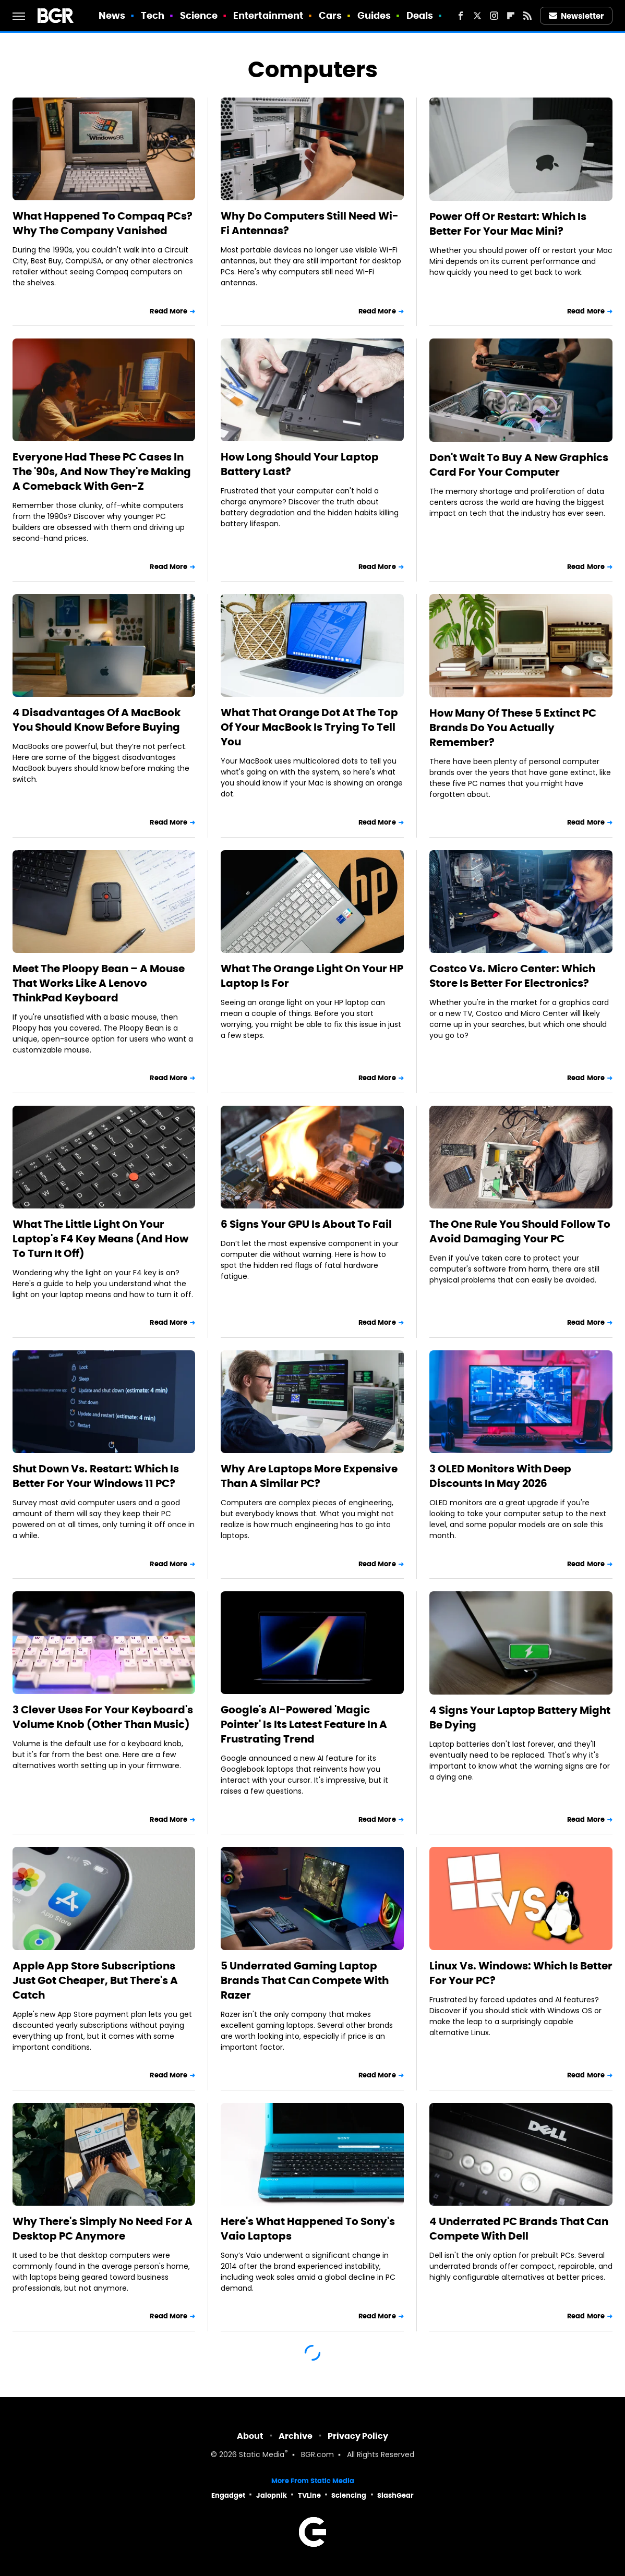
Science (199, 15)
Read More (168, 311)
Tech (152, 15)
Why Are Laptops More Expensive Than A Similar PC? (309, 1476)
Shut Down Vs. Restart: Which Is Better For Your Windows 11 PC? (96, 1476)
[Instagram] (494, 15)
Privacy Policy (358, 2435)
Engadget (228, 2495)
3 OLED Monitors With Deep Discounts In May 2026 (500, 1476)
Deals (420, 15)
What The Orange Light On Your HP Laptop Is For (312, 976)
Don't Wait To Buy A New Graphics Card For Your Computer (518, 465)
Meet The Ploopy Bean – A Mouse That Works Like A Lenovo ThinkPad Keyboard (99, 983)
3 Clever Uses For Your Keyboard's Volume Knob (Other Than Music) (103, 1717)
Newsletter (576, 16)
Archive (295, 2435)
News (112, 15)
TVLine (309, 2495)
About (250, 2435)
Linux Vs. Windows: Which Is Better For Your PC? (520, 1973)
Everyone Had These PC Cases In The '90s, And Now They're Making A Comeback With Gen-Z (102, 471)
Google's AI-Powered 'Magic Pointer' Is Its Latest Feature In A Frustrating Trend (304, 1724)
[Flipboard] (511, 15)
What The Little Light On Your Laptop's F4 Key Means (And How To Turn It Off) (100, 1238)
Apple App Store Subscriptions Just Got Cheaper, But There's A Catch (95, 1980)
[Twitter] (477, 15)
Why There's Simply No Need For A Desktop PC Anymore (103, 2229)
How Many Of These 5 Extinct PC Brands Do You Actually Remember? (512, 727)
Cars (330, 15)
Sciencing (348, 2495)
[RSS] (527, 15)
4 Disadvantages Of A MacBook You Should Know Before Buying (97, 720)
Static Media (261, 2455)
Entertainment (268, 15)
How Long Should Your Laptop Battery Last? (300, 464)
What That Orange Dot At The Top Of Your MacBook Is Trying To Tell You (309, 727)
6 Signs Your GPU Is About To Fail (306, 1224)
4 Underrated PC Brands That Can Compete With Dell (518, 2229)
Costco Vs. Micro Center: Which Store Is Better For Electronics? (512, 976)
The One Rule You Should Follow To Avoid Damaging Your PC (519, 1231)
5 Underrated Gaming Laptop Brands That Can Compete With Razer (305, 1980)
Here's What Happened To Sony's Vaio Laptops (308, 2229)
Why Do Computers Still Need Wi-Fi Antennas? (310, 223)
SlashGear (395, 2495)
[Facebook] (460, 15)
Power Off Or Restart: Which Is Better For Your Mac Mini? (507, 224)
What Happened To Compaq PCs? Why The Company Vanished (103, 223)
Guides (374, 15)
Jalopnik (271, 2495)
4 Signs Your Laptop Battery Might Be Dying (519, 1717)
